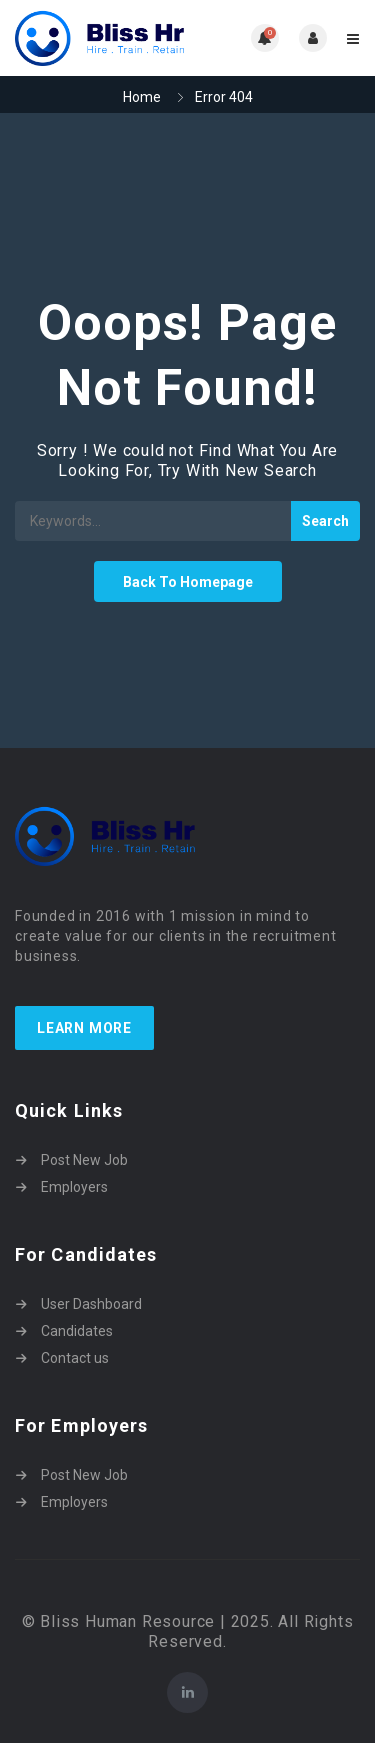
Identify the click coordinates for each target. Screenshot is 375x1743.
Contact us (75, 1358)
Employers (74, 1187)
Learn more (84, 1028)
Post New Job (84, 1160)
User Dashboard (91, 1304)
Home (142, 97)
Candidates (77, 1331)
